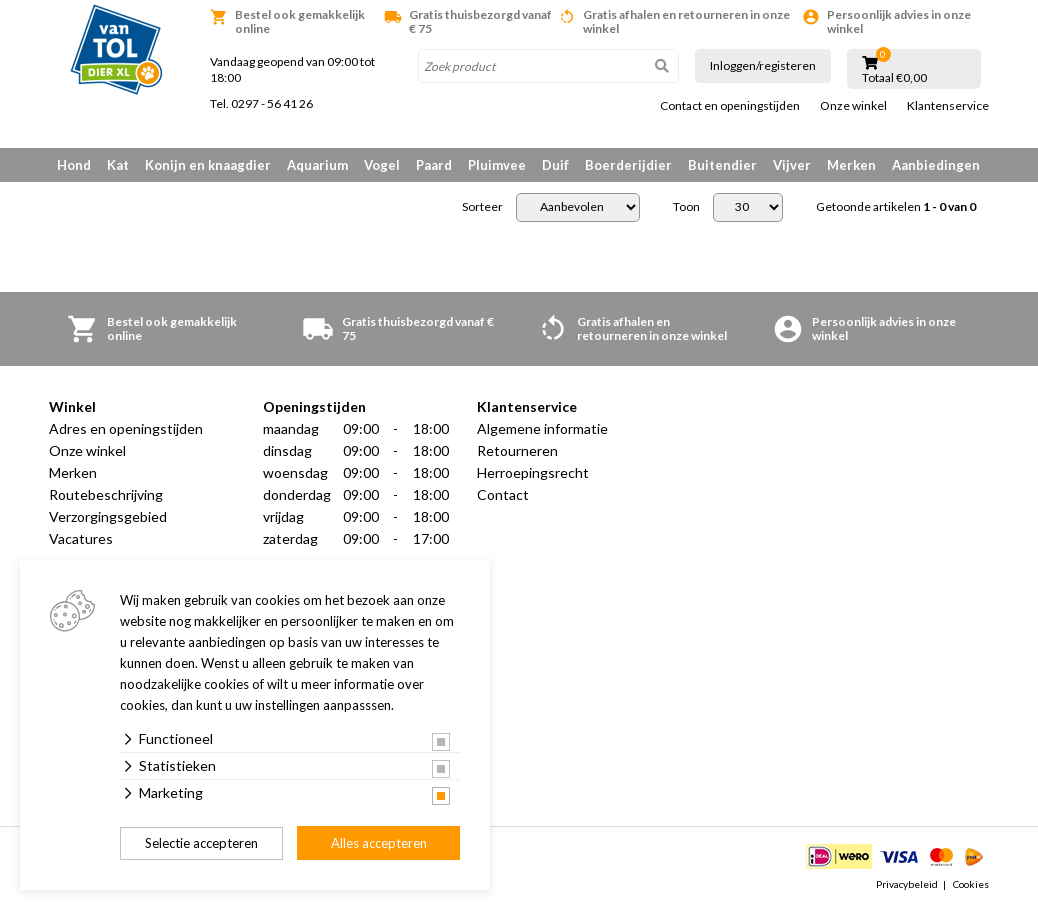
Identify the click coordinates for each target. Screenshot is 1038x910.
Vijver (792, 165)
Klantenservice (948, 106)
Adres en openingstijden (126, 428)
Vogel (382, 165)
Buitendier (722, 165)
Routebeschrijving (106, 494)
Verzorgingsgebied (108, 516)
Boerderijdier (628, 165)
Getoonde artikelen (896, 207)
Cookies (971, 884)
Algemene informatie (542, 428)
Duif (555, 165)
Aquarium (317, 165)
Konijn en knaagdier (208, 165)
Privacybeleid (907, 884)
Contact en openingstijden (730, 106)
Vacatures (81, 538)
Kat (118, 165)
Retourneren (517, 450)
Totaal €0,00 (894, 78)
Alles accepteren (379, 843)
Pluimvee (497, 165)
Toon (686, 207)
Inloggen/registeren (763, 65)
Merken (851, 165)
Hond (74, 165)
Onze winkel (853, 106)
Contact (503, 494)
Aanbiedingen (936, 165)
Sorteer (482, 207)
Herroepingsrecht (533, 472)
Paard (434, 165)
